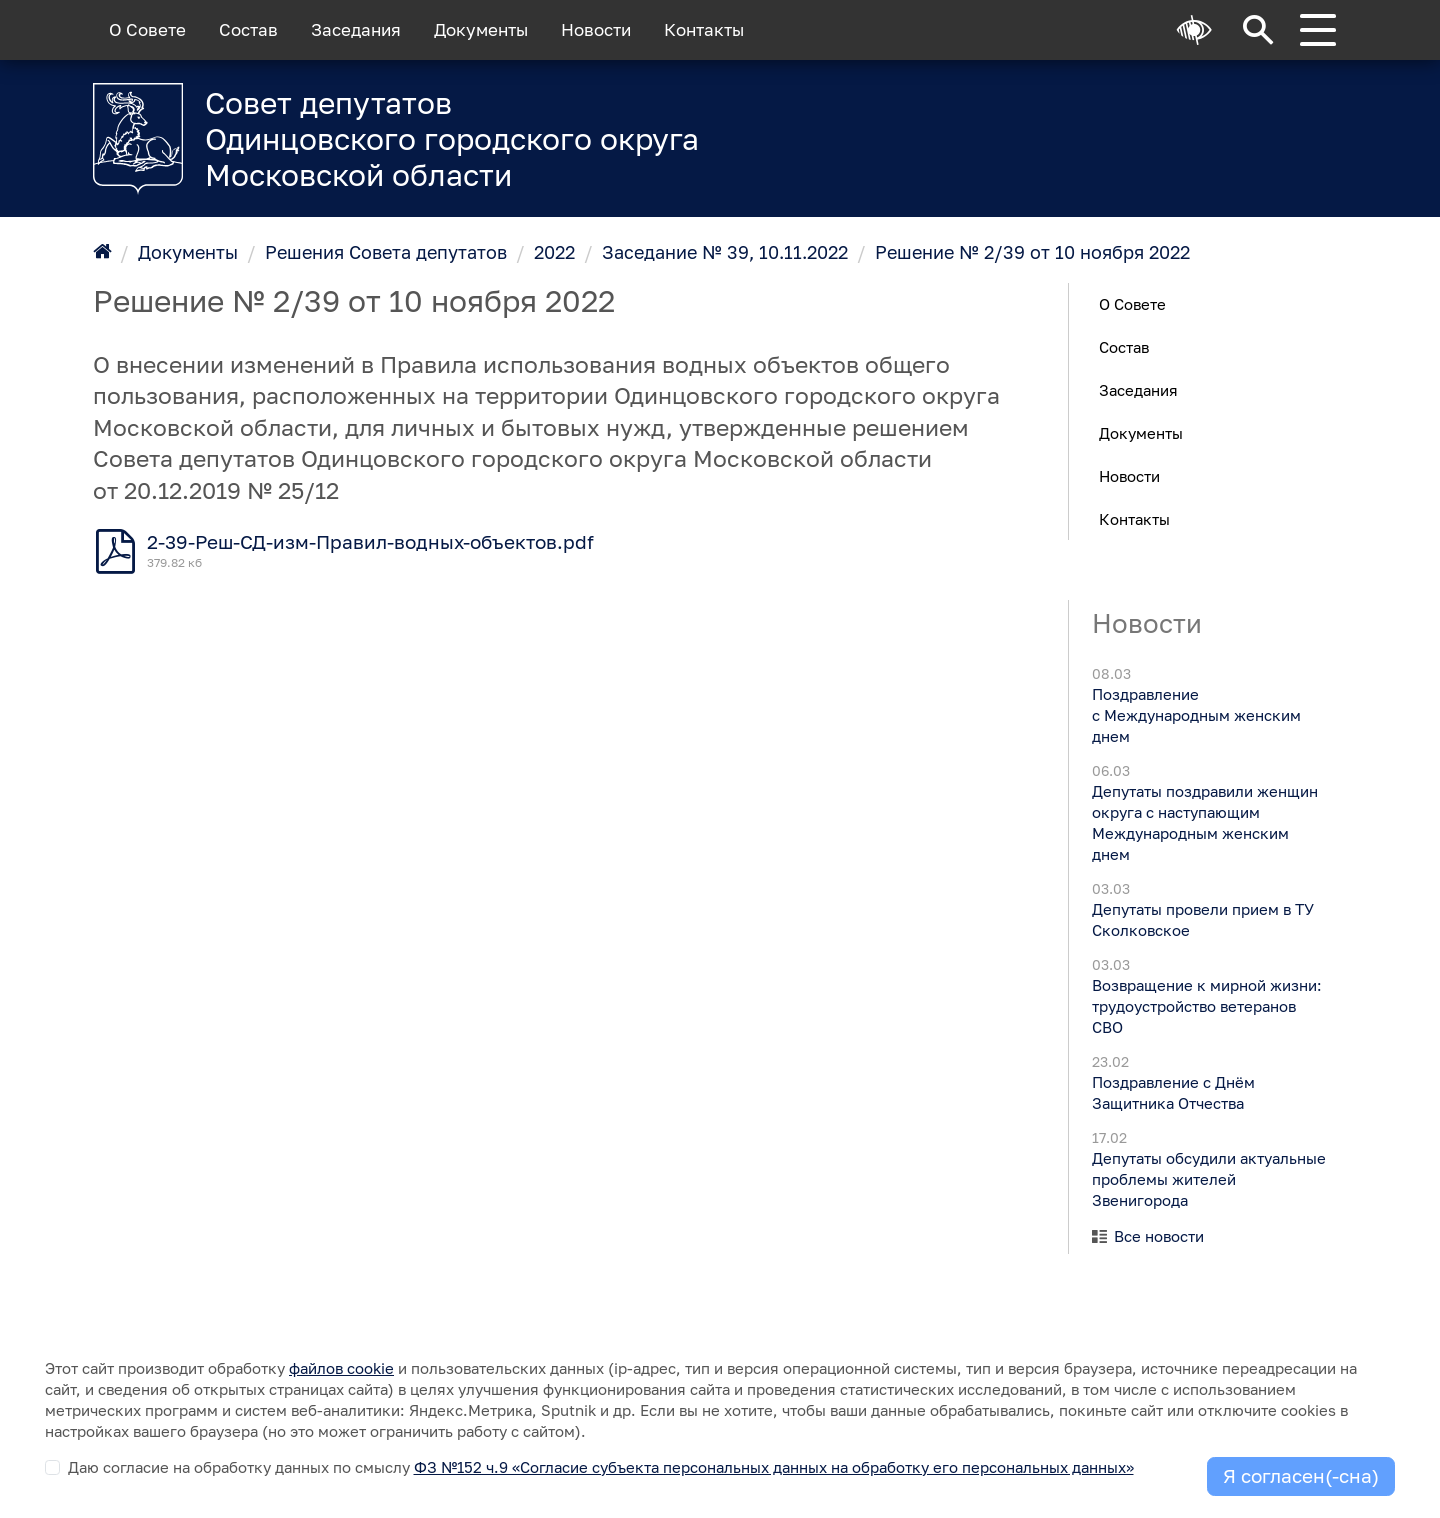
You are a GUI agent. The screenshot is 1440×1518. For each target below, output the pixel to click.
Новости (596, 30)
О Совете (147, 30)
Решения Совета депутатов (386, 252)
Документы (481, 30)
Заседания (356, 30)
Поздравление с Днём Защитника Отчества (1172, 1092)
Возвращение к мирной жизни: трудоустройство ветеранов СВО (1206, 1006)
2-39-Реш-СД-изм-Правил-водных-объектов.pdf (370, 542)
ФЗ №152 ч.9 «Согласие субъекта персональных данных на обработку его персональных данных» (774, 1467)
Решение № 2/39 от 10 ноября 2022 (1032, 252)
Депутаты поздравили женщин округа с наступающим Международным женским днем (1204, 822)
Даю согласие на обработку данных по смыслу (601, 1467)
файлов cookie (341, 1368)
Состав (248, 30)
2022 (554, 252)
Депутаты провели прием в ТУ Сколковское (1202, 919)
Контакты (704, 30)
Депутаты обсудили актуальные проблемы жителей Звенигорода (1208, 1179)
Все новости (1159, 1236)
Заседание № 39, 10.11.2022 (725, 252)
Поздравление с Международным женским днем (1195, 715)
